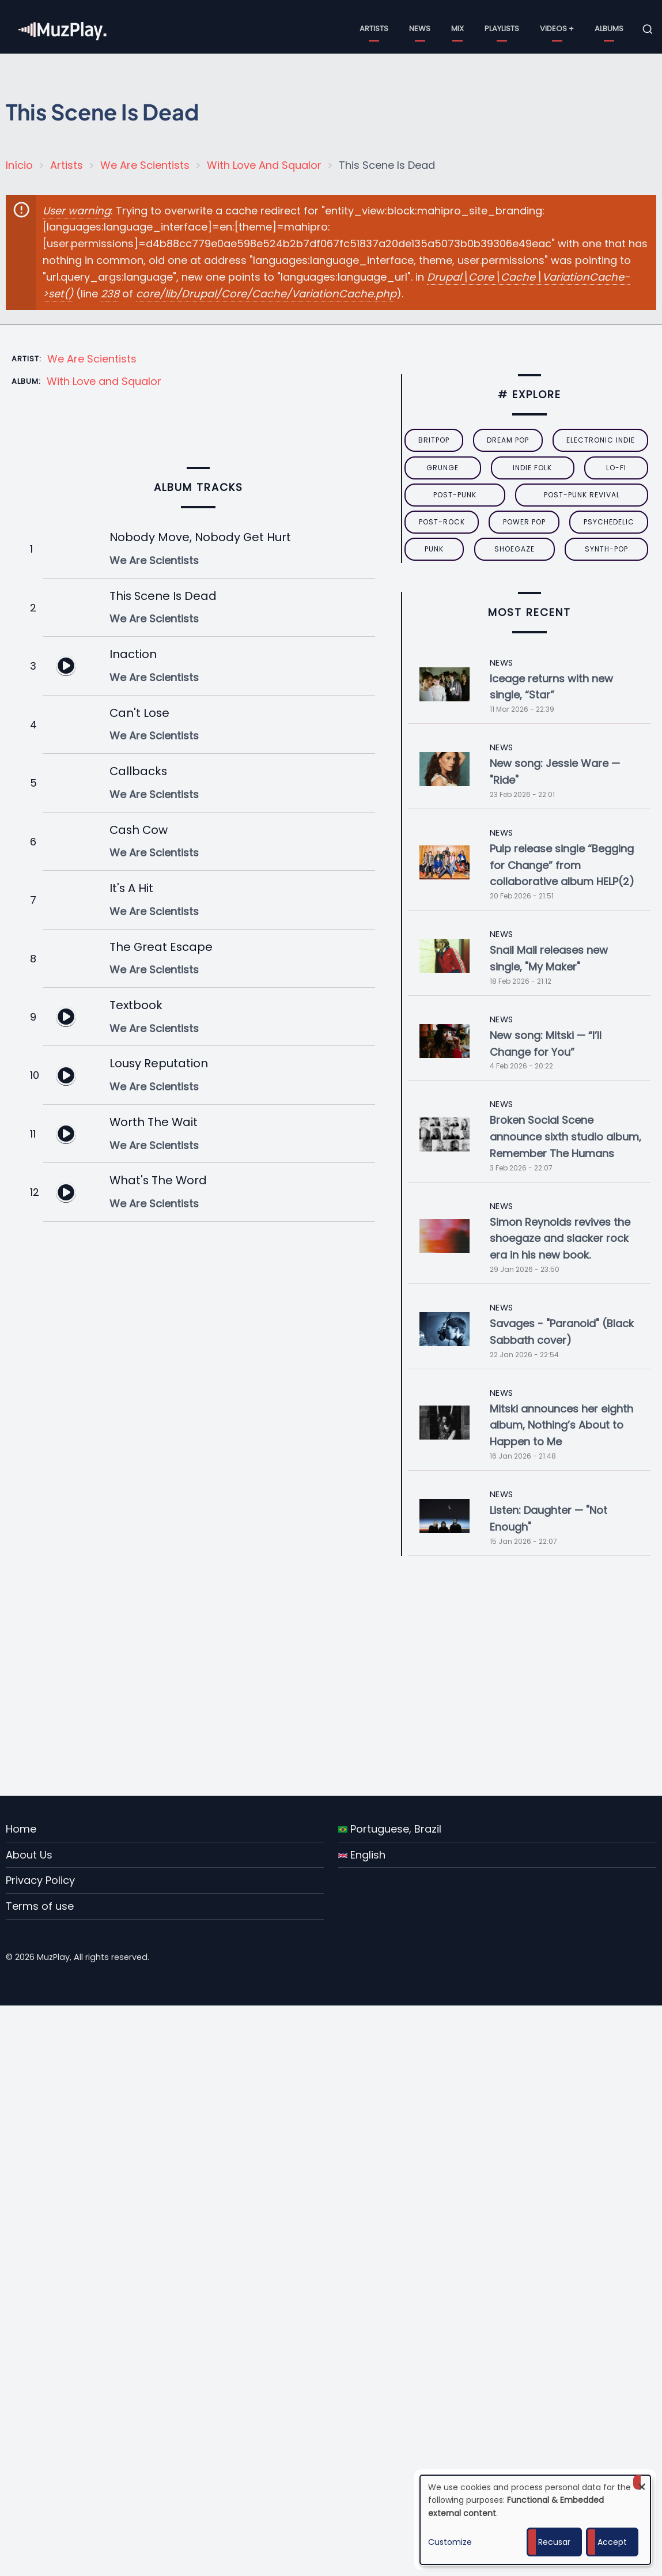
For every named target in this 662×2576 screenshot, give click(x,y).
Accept (612, 2542)
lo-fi (616, 468)
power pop (524, 522)
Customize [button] (450, 2542)
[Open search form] (647, 29)
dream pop (508, 440)
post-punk (454, 495)
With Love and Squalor (104, 381)
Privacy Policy (40, 1880)
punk (434, 549)
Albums (609, 28)
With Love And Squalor (264, 165)
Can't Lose (139, 713)
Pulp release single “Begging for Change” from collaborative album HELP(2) (562, 865)
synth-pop (606, 549)
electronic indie (600, 440)
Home (21, 1829)
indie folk (532, 468)
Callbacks (138, 771)
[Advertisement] (335, 1676)
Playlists (502, 28)
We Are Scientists (145, 165)
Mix (457, 28)
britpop (433, 440)
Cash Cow (138, 830)
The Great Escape (161, 947)
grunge (442, 468)
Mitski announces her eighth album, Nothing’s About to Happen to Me (561, 1425)
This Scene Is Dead (163, 596)
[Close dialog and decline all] (641, 2482)
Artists (374, 28)
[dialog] (535, 2519)
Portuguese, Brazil (389, 1829)
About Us (29, 1855)
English (361, 1855)
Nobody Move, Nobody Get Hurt (200, 537)
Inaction (133, 654)
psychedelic (609, 522)
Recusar (554, 2542)
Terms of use (40, 1906)
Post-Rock (442, 522)
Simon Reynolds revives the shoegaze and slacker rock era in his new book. (560, 1239)
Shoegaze (514, 549)
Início (19, 165)
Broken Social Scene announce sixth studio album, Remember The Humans (565, 1137)
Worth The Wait (153, 1122)
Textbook (135, 1005)
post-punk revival (582, 495)
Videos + (557, 28)
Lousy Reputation (158, 1063)
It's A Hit (131, 888)
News (419, 28)
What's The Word (158, 1180)
